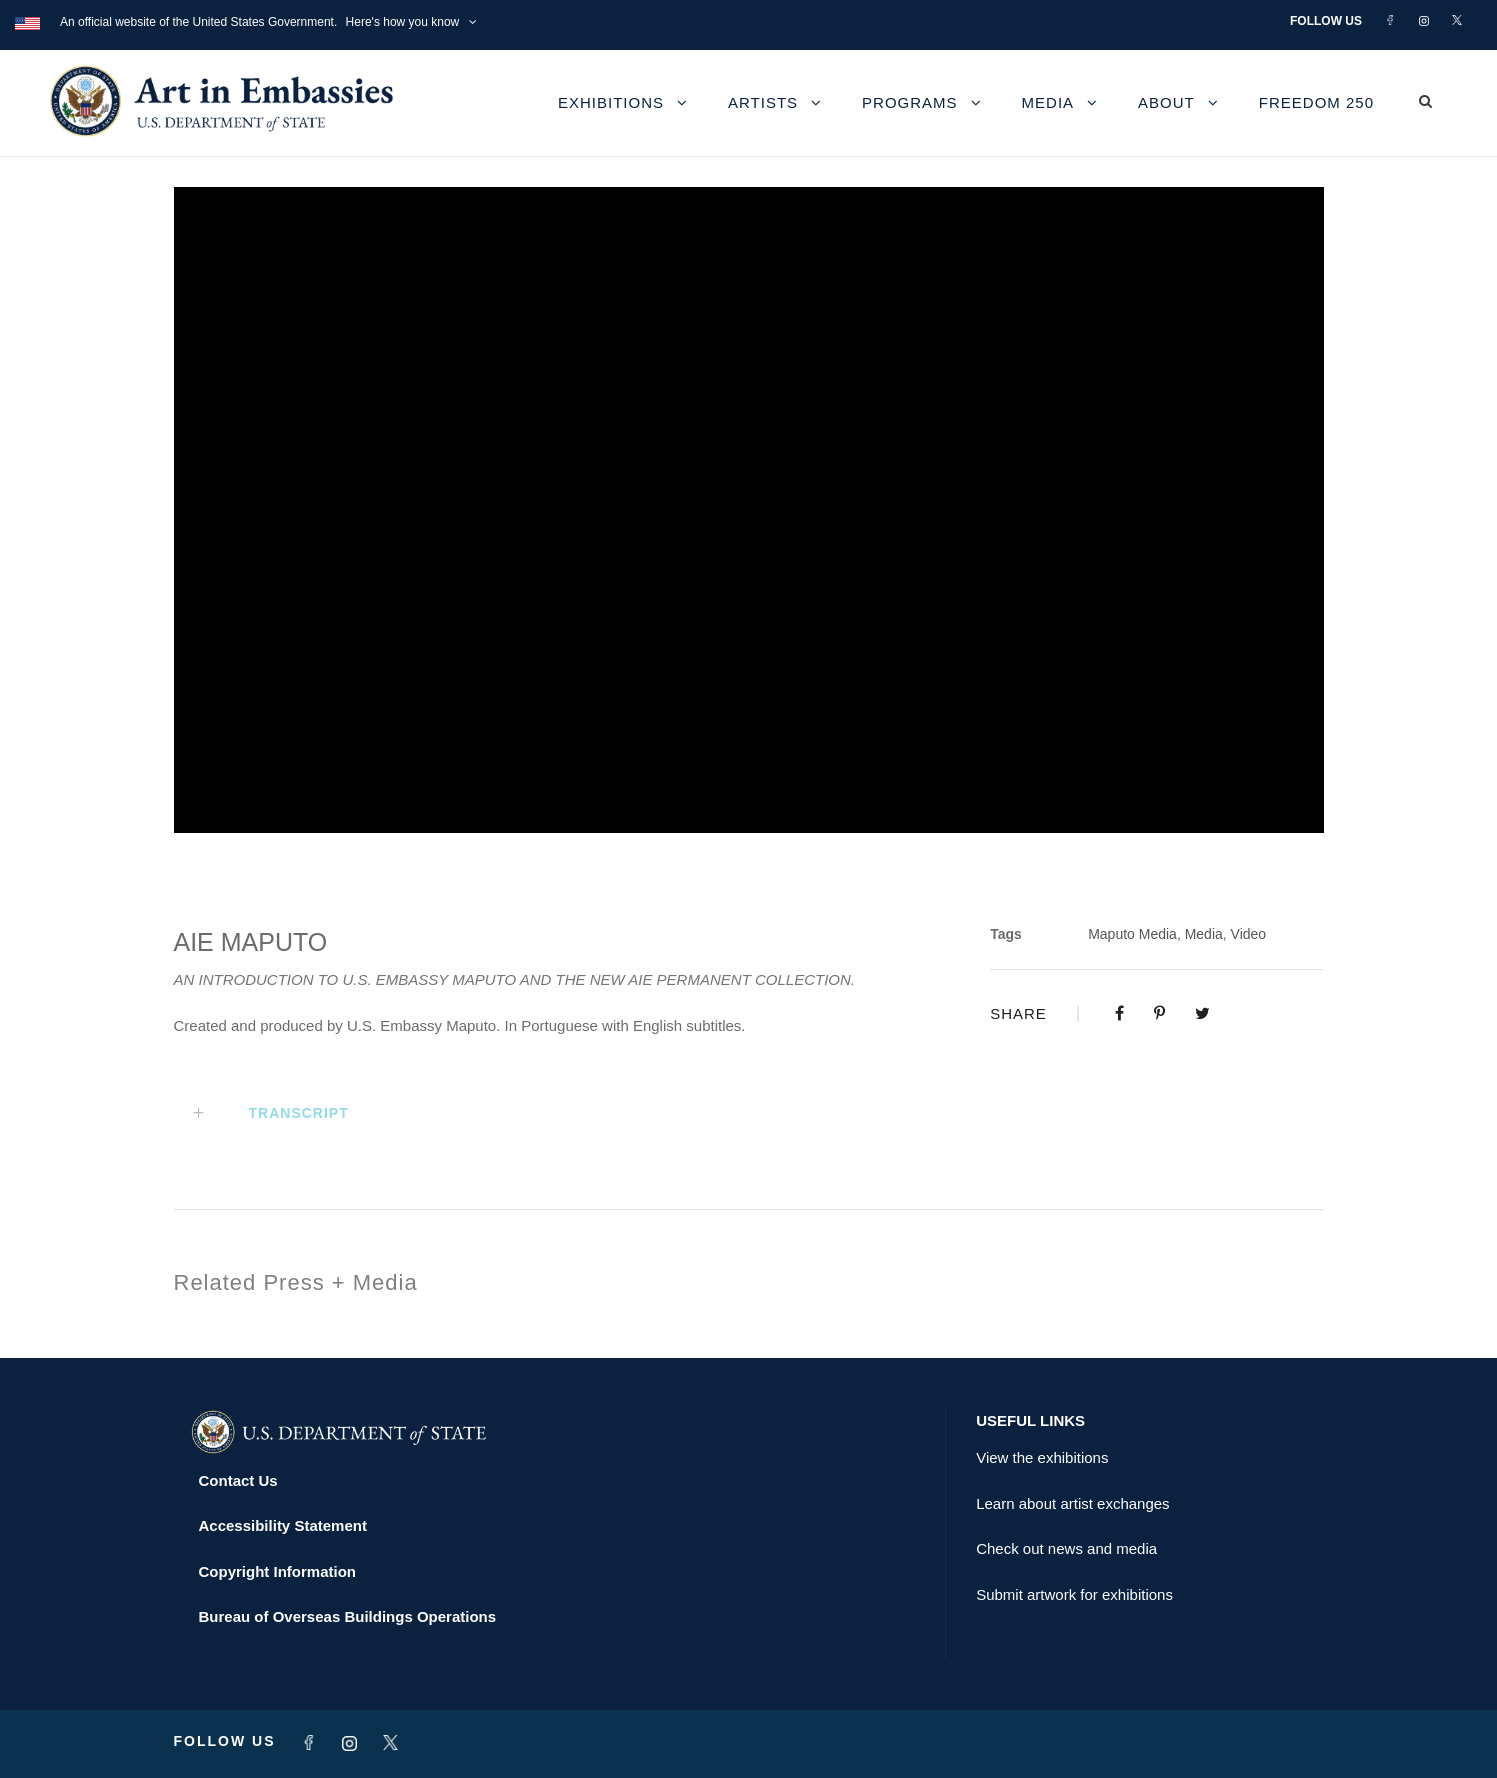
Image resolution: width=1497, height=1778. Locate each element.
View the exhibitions (1042, 1457)
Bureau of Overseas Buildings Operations (348, 1616)
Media (1048, 102)
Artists (763, 102)
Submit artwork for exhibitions (1074, 1594)
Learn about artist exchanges (1072, 1503)
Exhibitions (611, 102)
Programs (910, 102)
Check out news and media (1066, 1548)
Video (1249, 934)
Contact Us (238, 1480)
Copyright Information (278, 1571)
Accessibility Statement (283, 1525)
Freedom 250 (1316, 102)
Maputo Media (1132, 934)
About (1166, 102)
